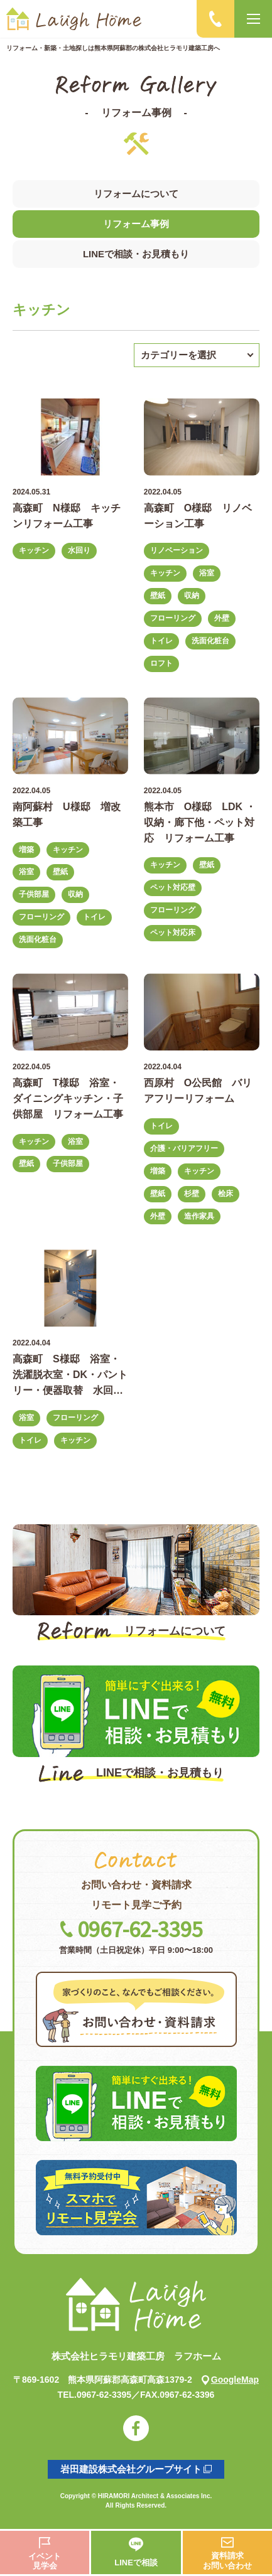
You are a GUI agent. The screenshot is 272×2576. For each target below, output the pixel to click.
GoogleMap (230, 2380)
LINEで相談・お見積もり (136, 254)
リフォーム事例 (136, 223)
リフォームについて (136, 193)
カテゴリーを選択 (178, 355)
